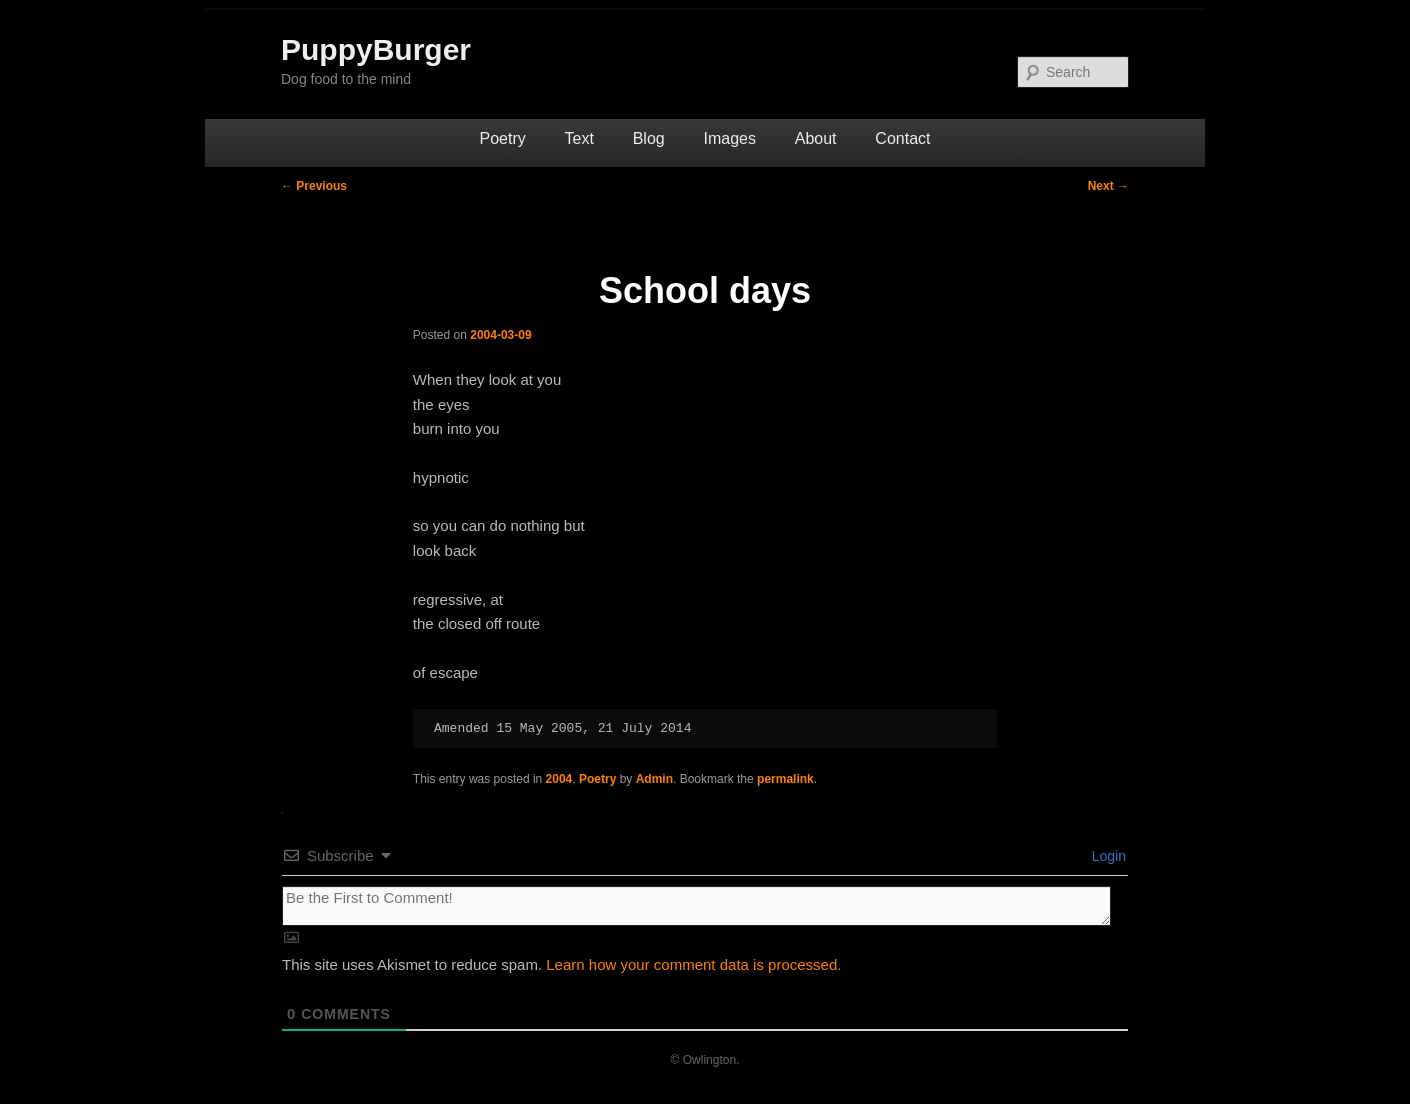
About (816, 138)
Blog (649, 138)
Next (1108, 186)
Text (579, 138)
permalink (785, 779)
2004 (559, 779)
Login (1107, 856)
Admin (654, 779)
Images (729, 138)
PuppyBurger (376, 49)
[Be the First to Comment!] (696, 906)
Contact (902, 138)
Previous (314, 186)
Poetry (503, 138)
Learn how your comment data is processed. (693, 964)
